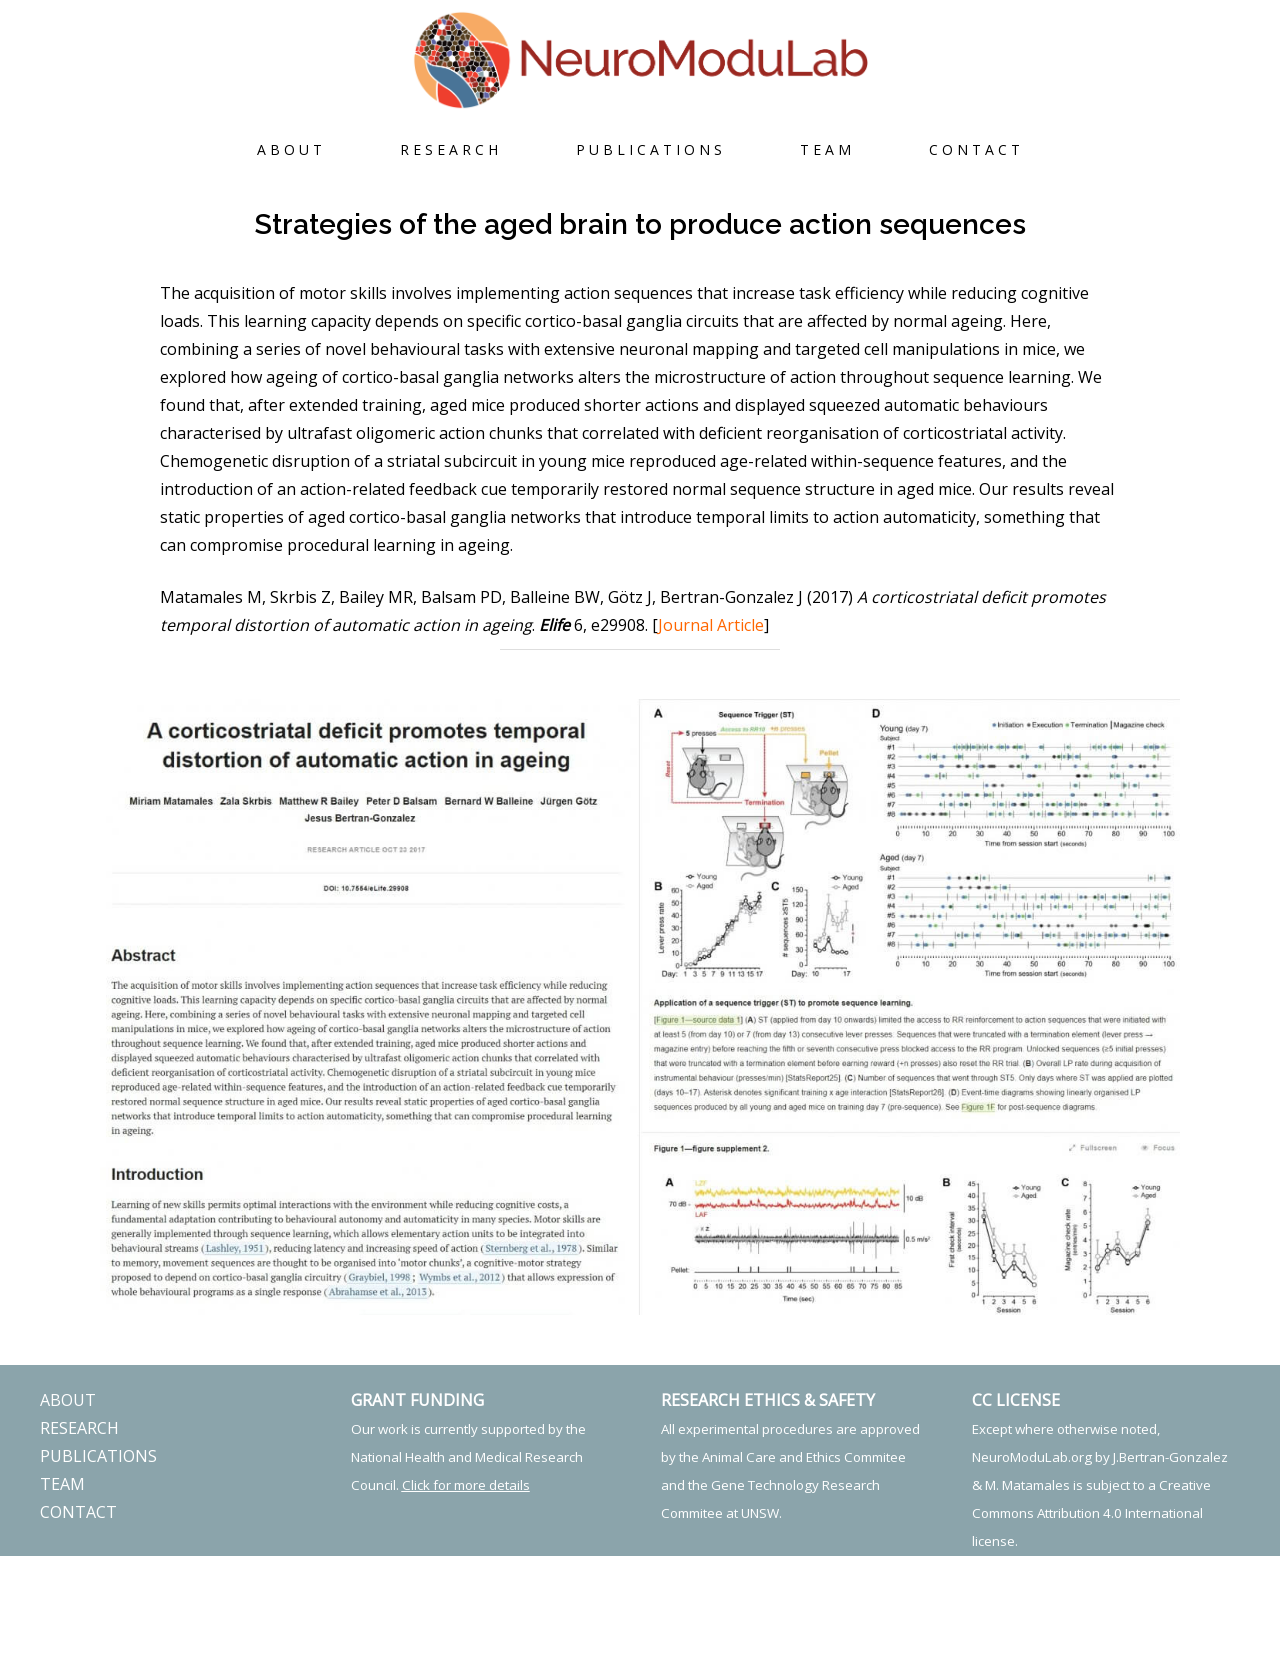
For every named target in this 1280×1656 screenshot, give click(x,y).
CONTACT (976, 149)
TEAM (827, 149)
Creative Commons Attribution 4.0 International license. (1091, 1513)
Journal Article (711, 625)
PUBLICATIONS (651, 149)
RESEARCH (451, 149)
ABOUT (291, 149)
